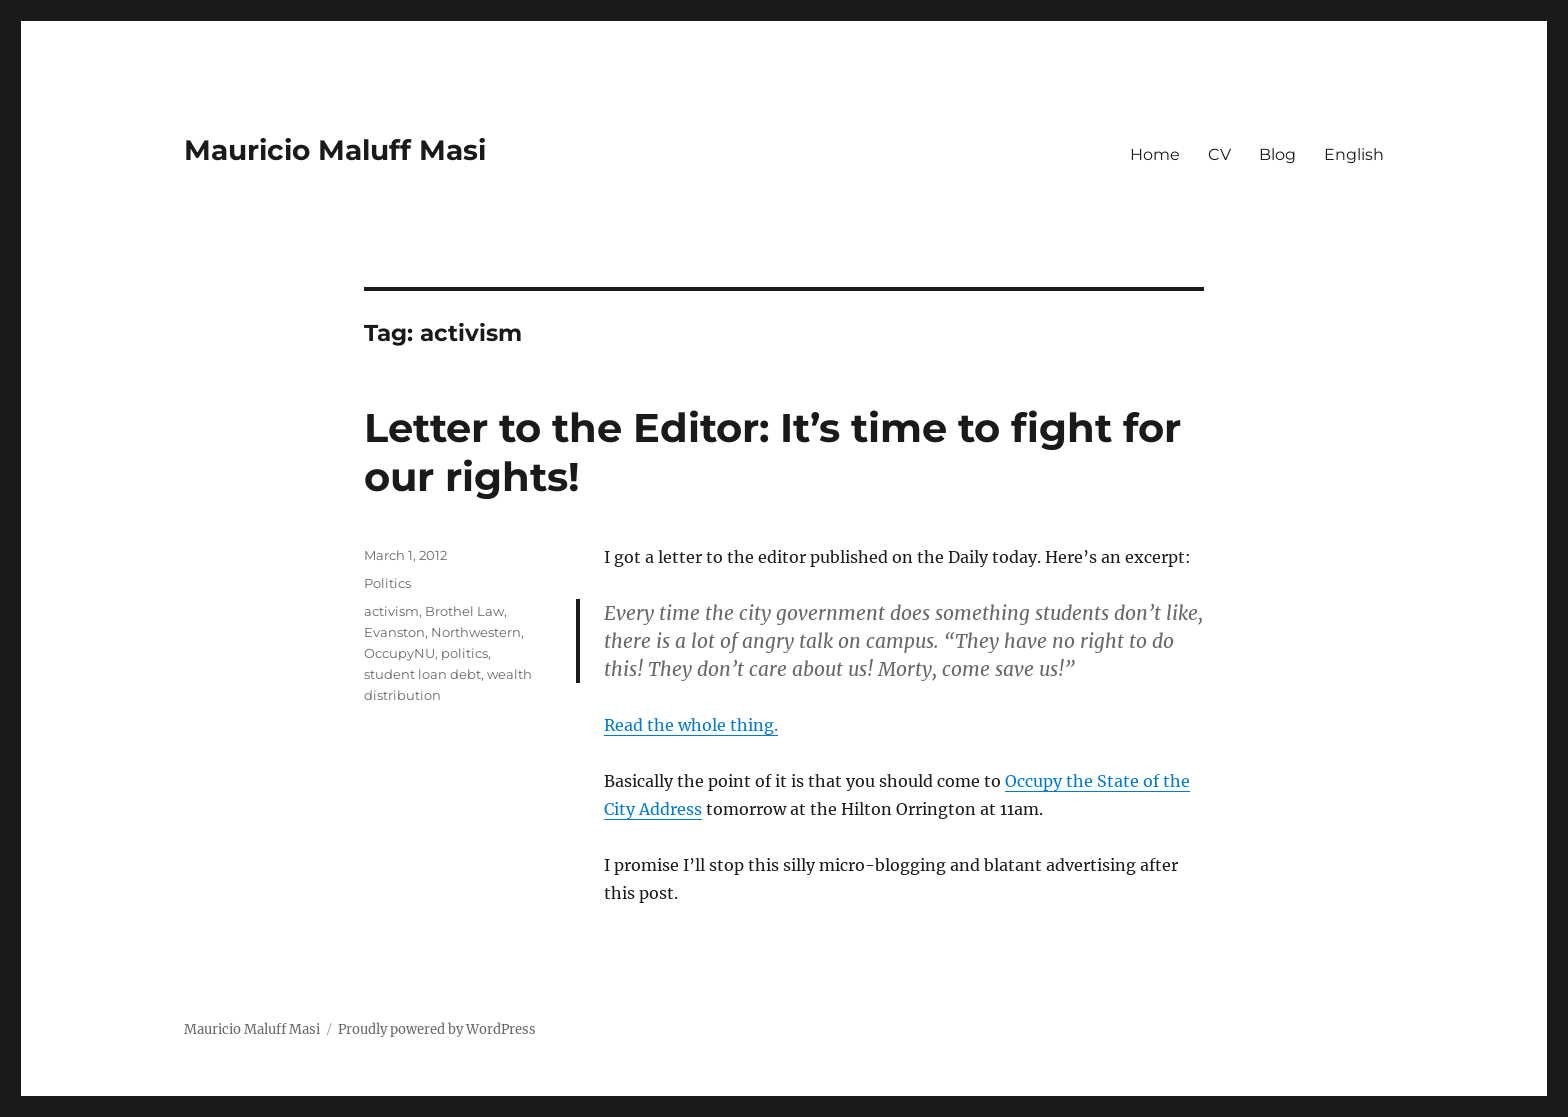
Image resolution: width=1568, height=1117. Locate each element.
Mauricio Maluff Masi (335, 150)
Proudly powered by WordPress (437, 1029)
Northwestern (476, 632)
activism (391, 611)
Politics (387, 583)
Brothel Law (464, 611)
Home (1155, 154)
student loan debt (422, 674)
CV (1219, 154)
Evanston (394, 632)
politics (464, 653)
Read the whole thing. (691, 725)
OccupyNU (399, 653)
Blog (1277, 154)
